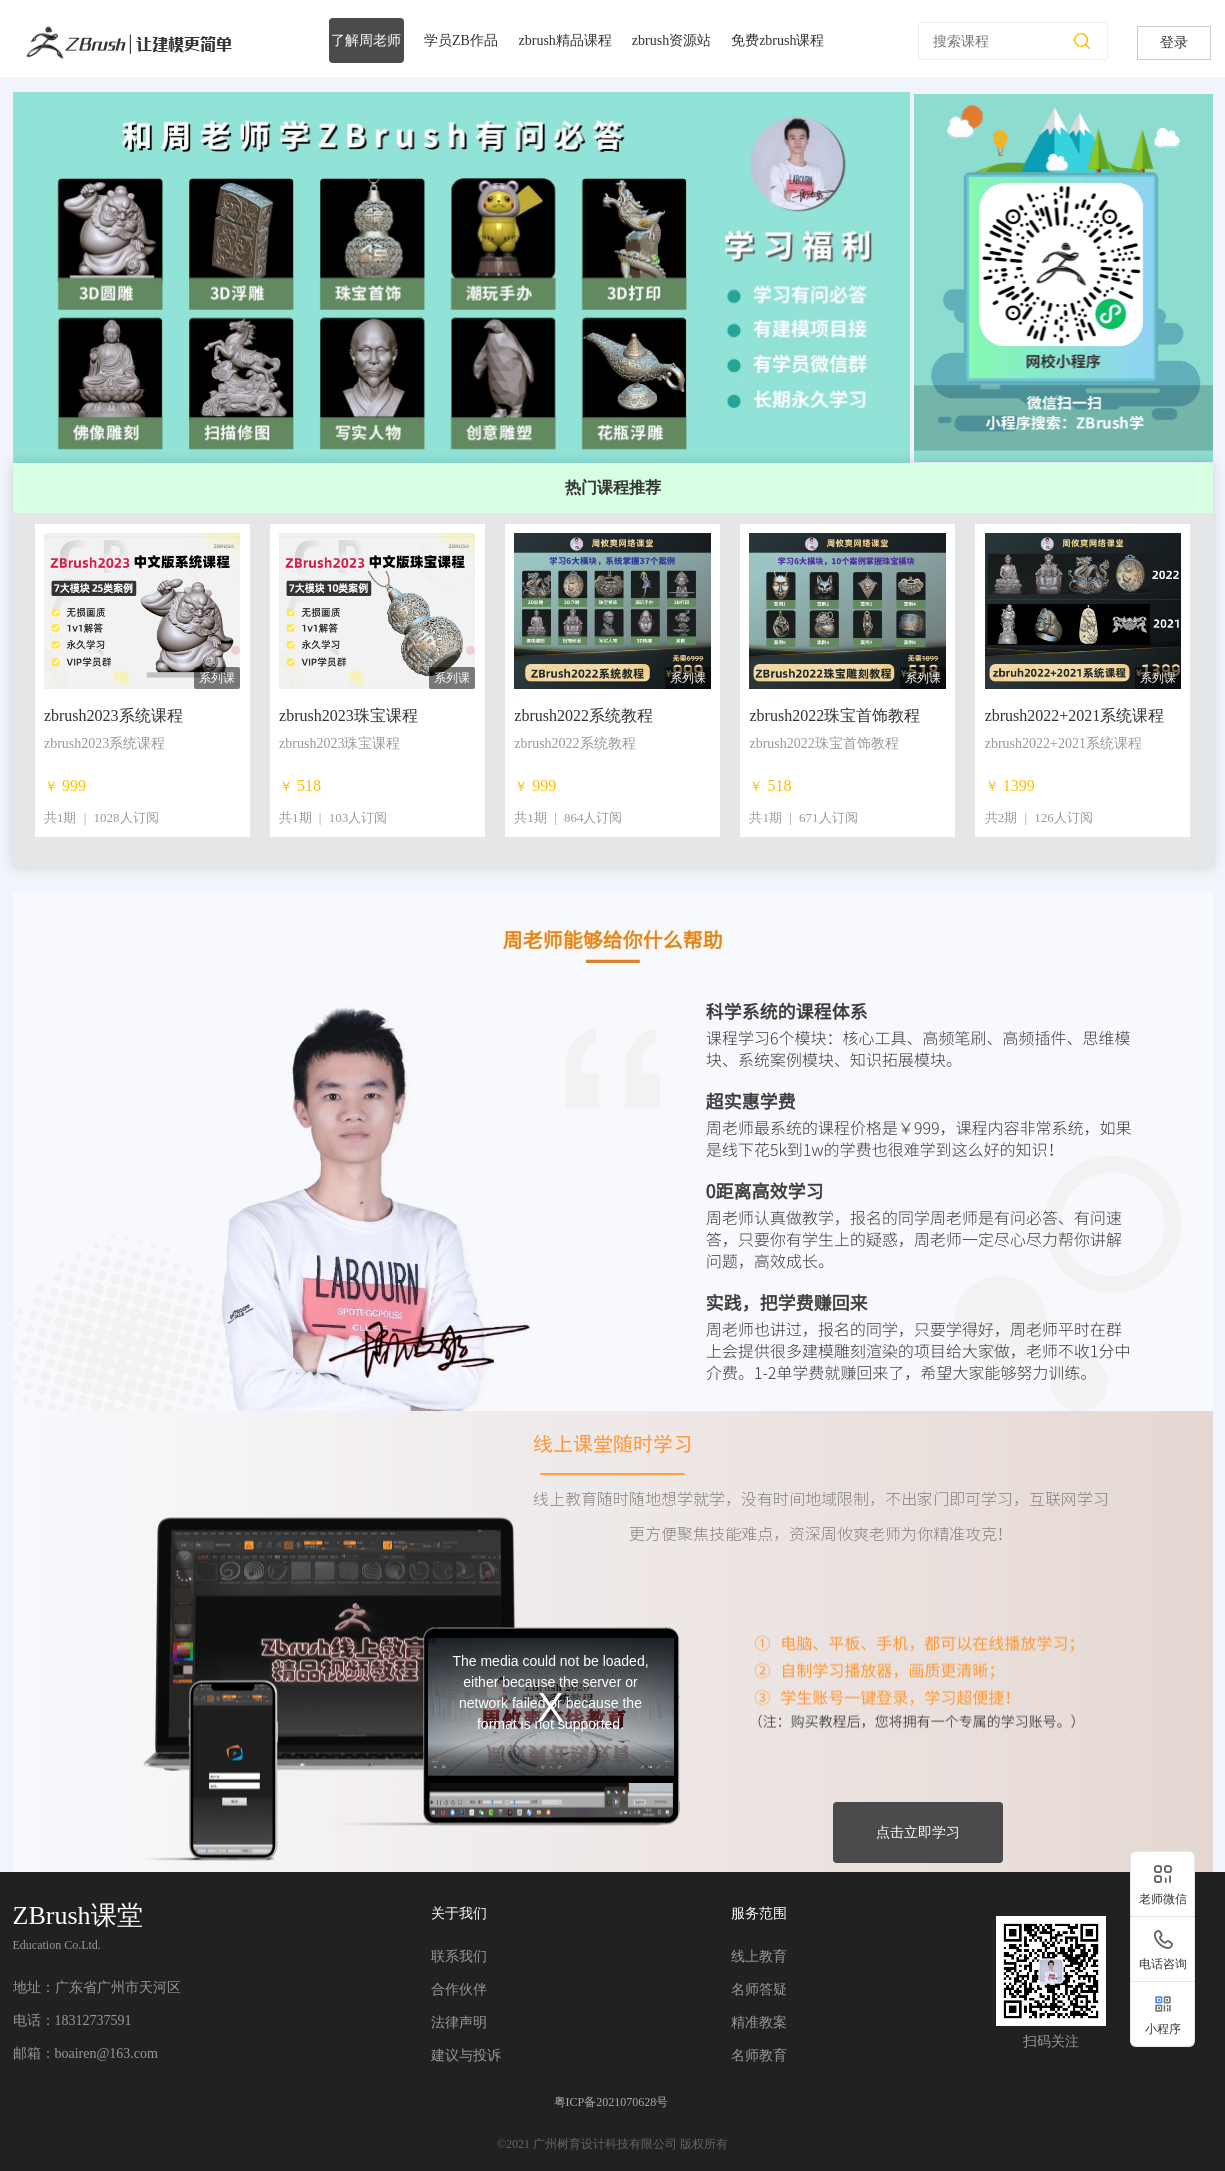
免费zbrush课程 (777, 40)
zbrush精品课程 (565, 40)
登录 (1174, 42)
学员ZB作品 (461, 40)
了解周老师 (366, 40)
